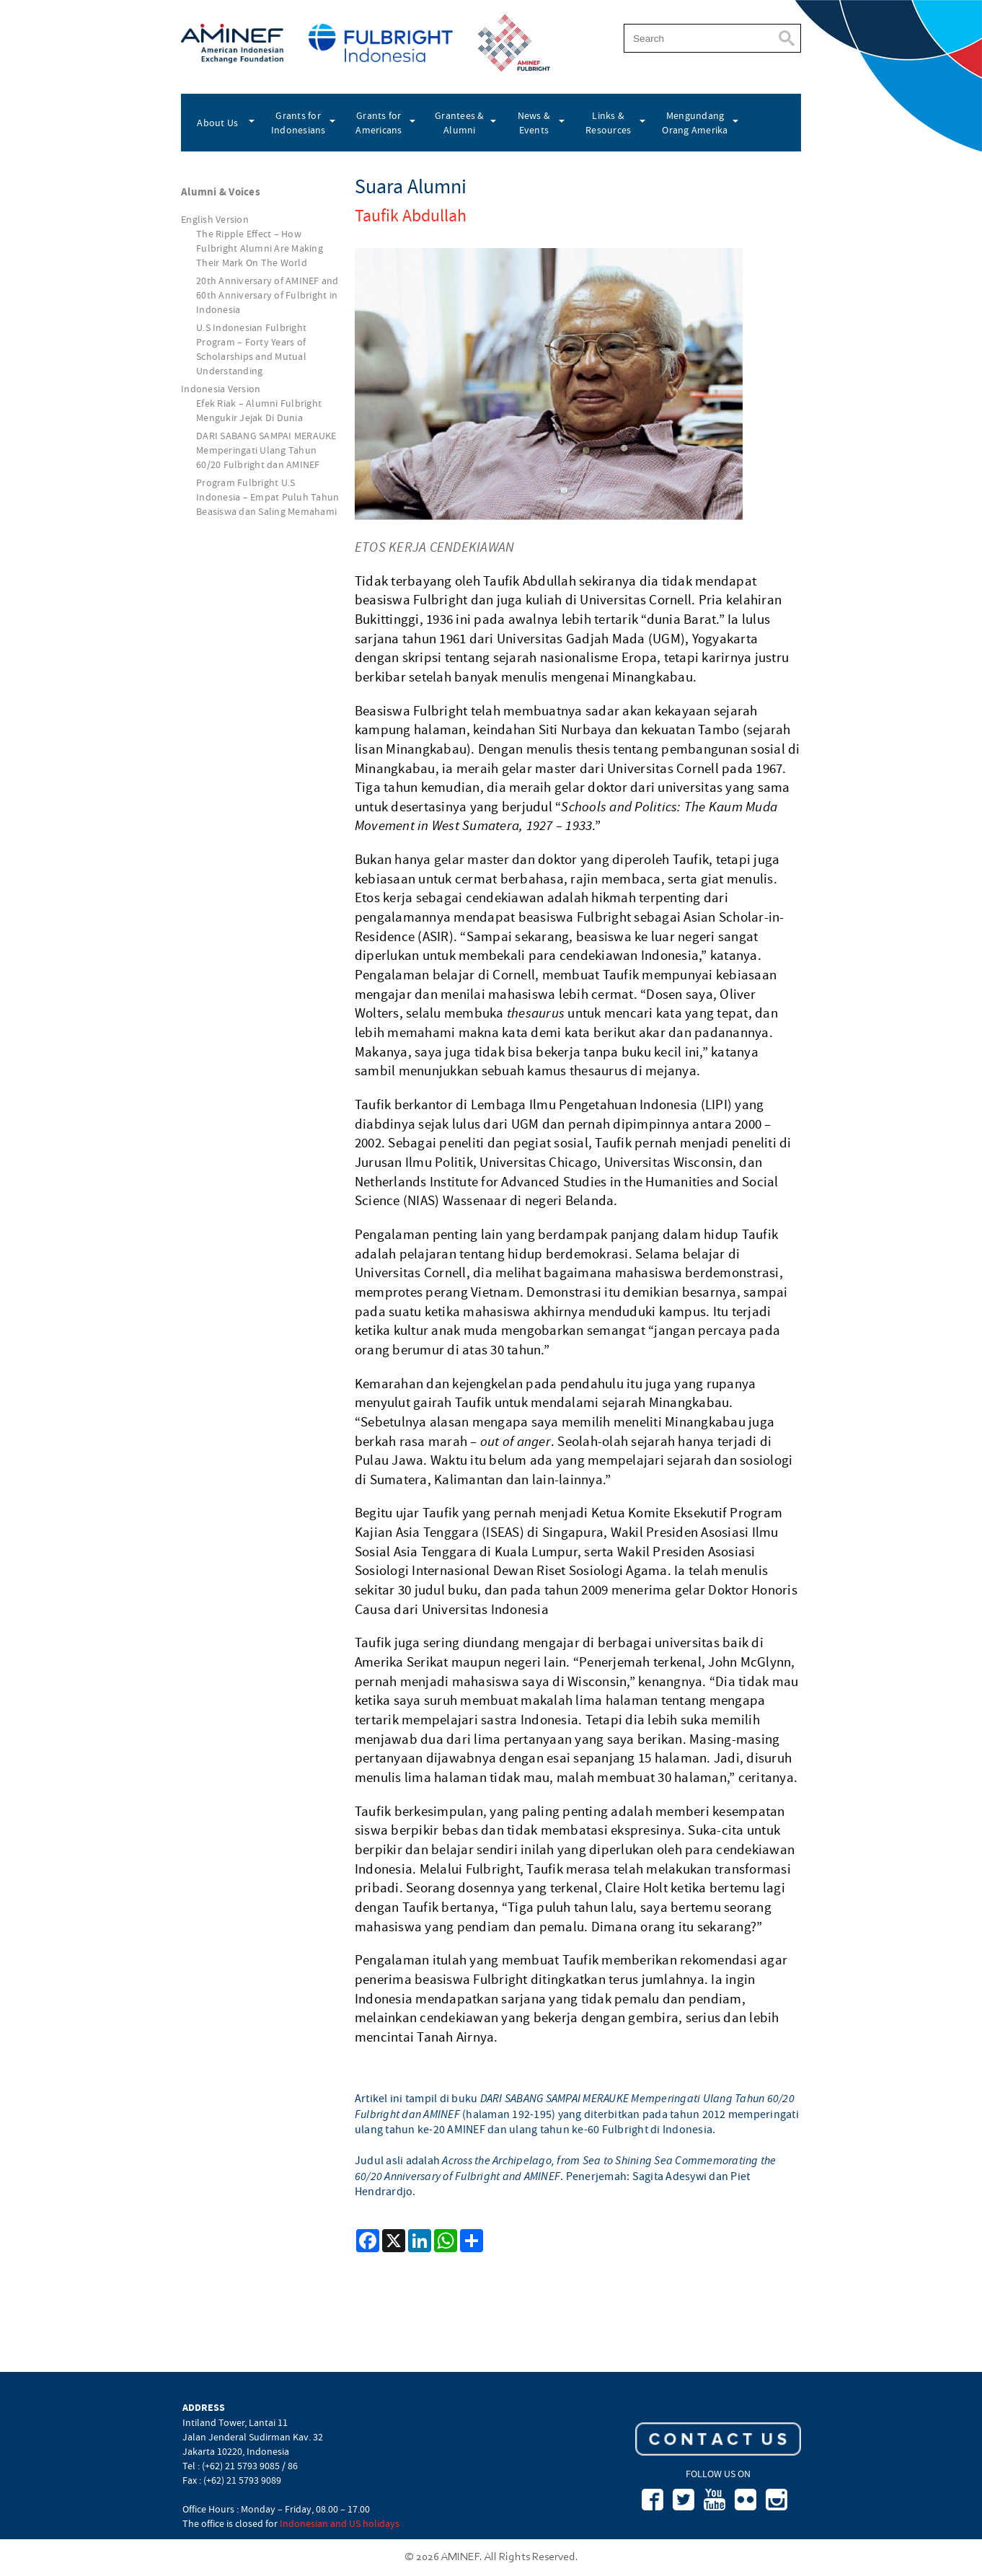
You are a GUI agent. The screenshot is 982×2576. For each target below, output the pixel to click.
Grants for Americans (378, 122)
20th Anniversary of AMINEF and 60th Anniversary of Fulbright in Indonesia (267, 295)
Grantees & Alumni (460, 122)
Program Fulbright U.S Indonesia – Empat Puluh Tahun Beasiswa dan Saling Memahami (267, 497)
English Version (215, 219)
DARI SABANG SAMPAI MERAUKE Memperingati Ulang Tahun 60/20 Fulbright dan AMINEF (266, 450)
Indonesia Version (220, 388)
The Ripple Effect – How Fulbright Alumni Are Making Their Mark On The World (259, 248)
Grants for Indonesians (298, 122)
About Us (217, 122)
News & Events (534, 122)
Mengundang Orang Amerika (694, 122)
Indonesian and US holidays (339, 2523)
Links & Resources (608, 122)
